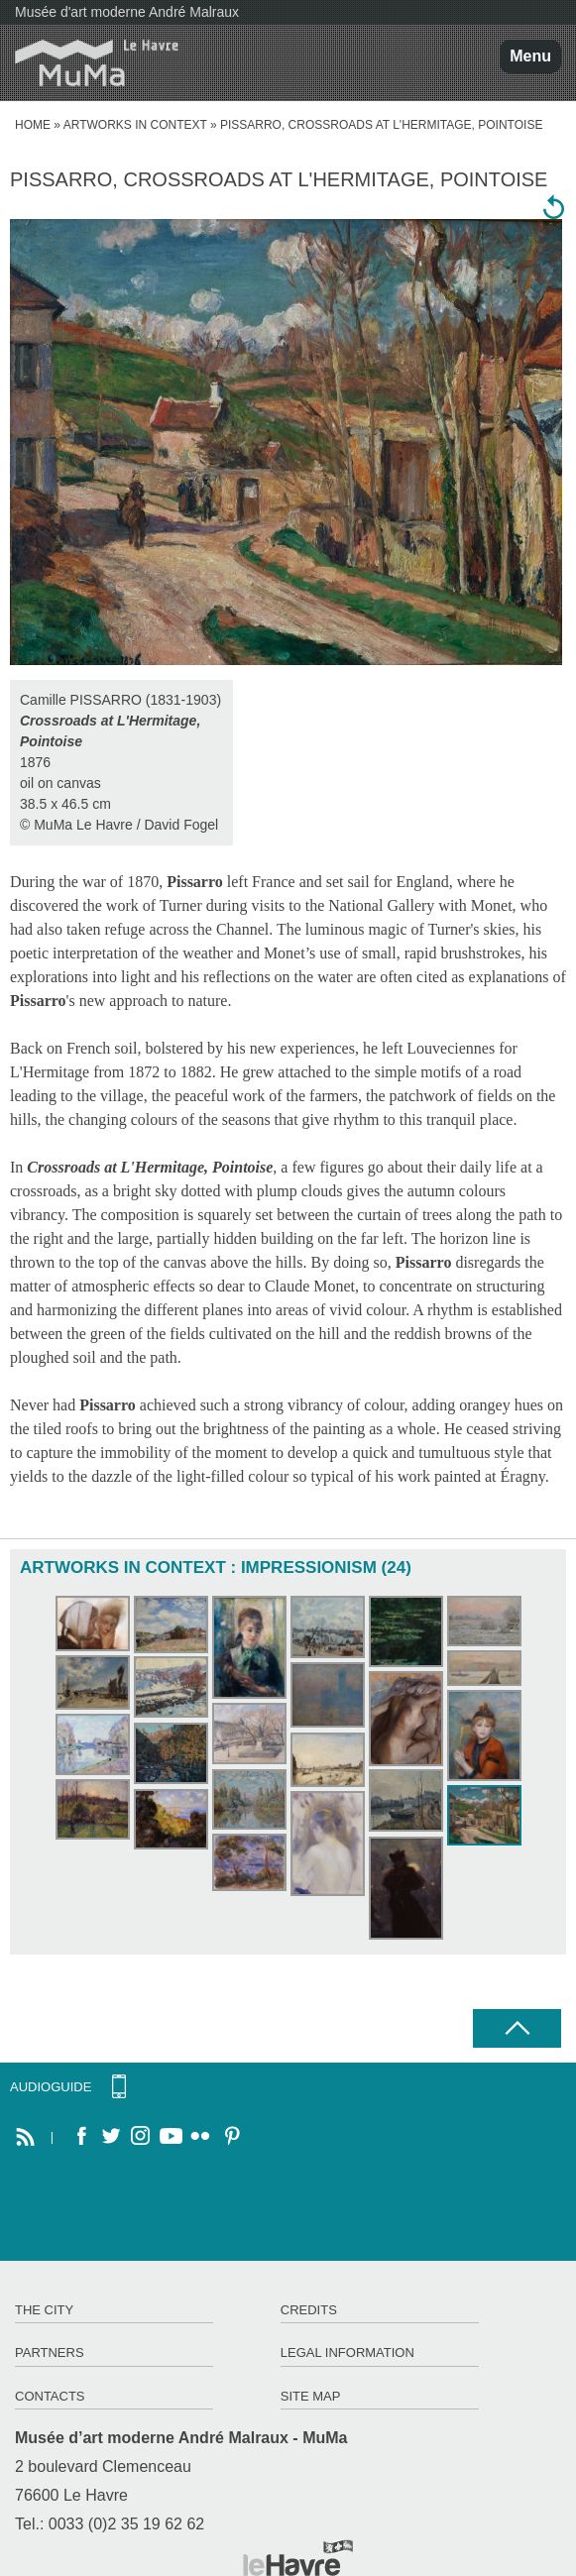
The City (44, 2309)
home (33, 125)
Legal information (347, 2352)
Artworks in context (135, 125)
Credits (309, 2309)
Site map (311, 2396)
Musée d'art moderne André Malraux (127, 12)
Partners (49, 2352)
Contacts (50, 2396)
